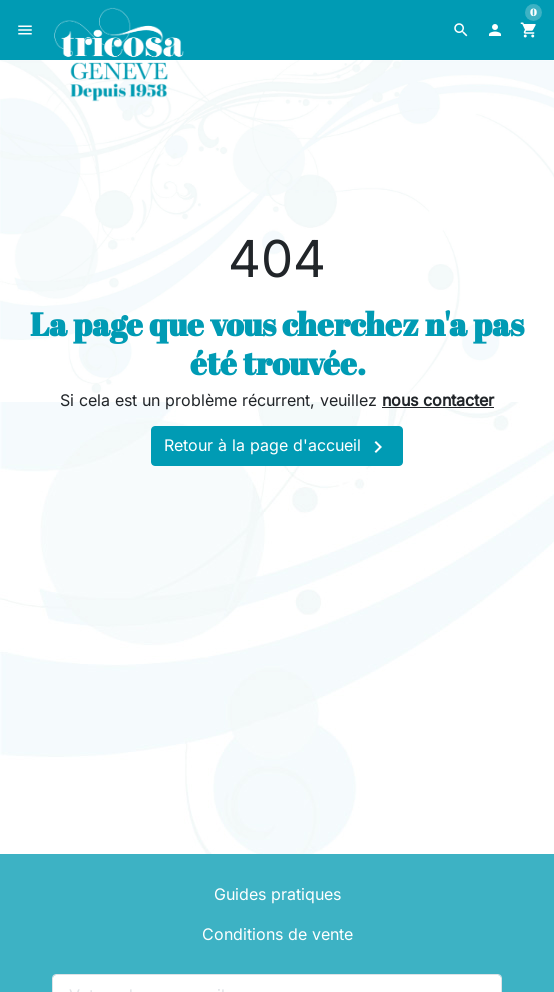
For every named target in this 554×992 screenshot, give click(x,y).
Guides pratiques (277, 894)
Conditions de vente (277, 934)
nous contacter (438, 400)
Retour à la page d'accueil (277, 447)
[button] (461, 30)
